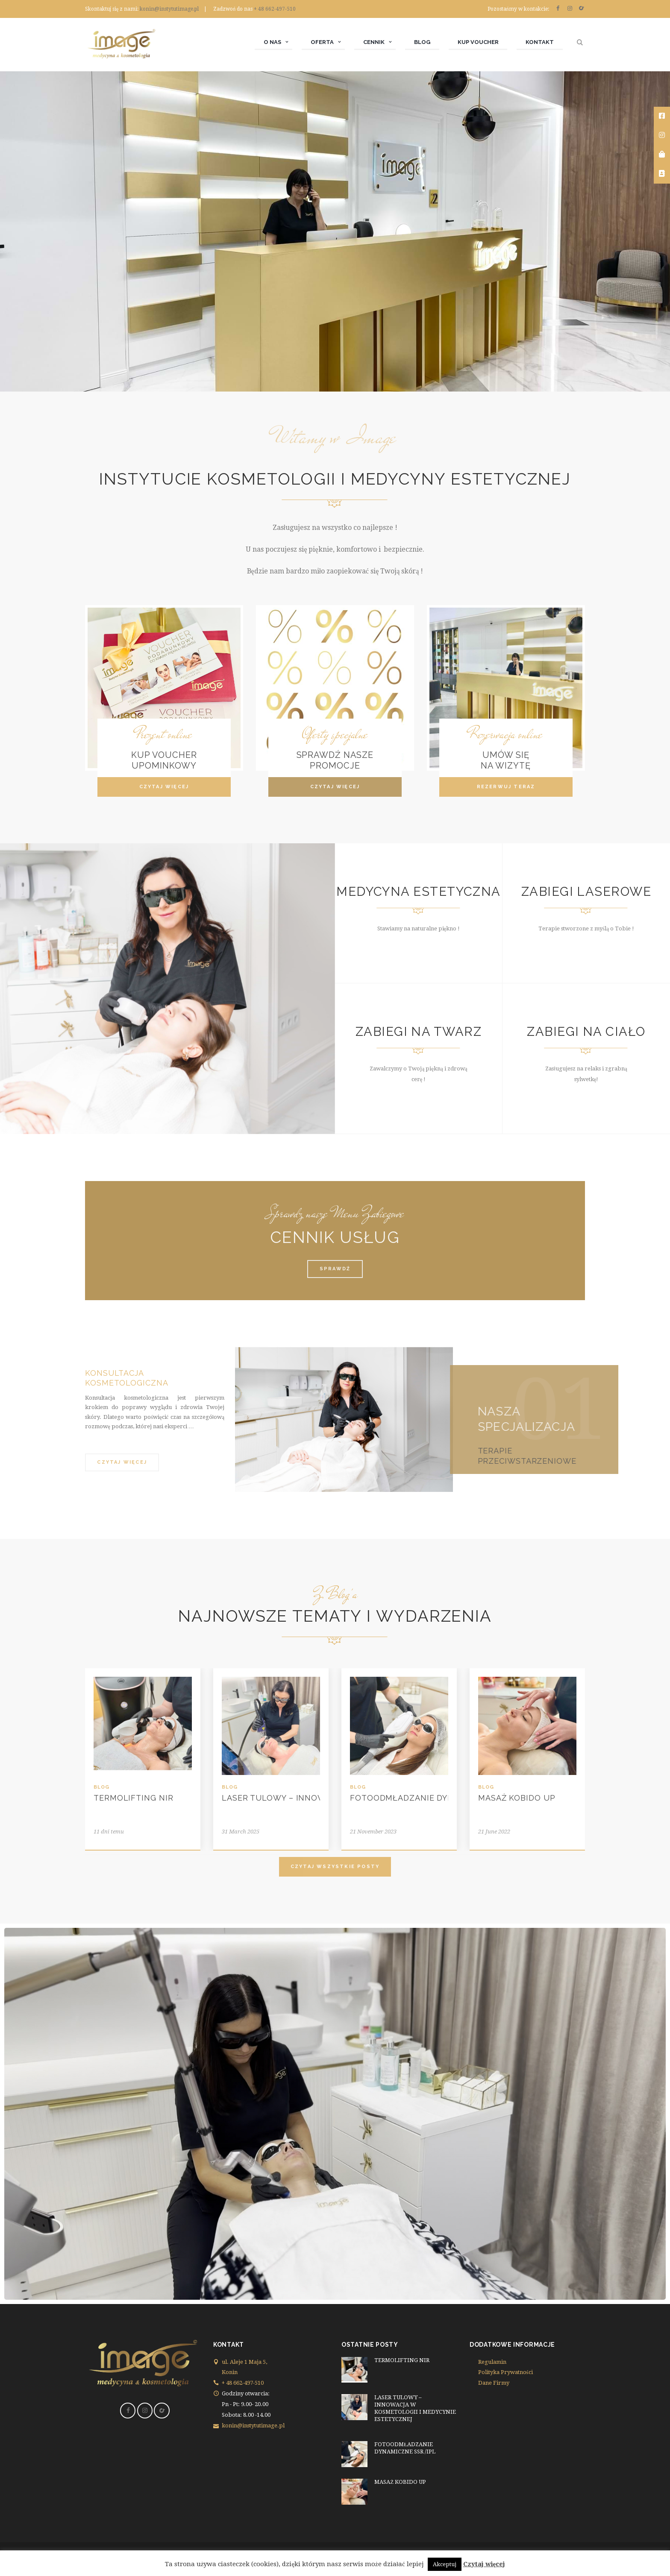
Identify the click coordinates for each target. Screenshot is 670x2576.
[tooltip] (662, 116)
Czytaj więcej (484, 2564)
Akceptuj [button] (444, 2564)
